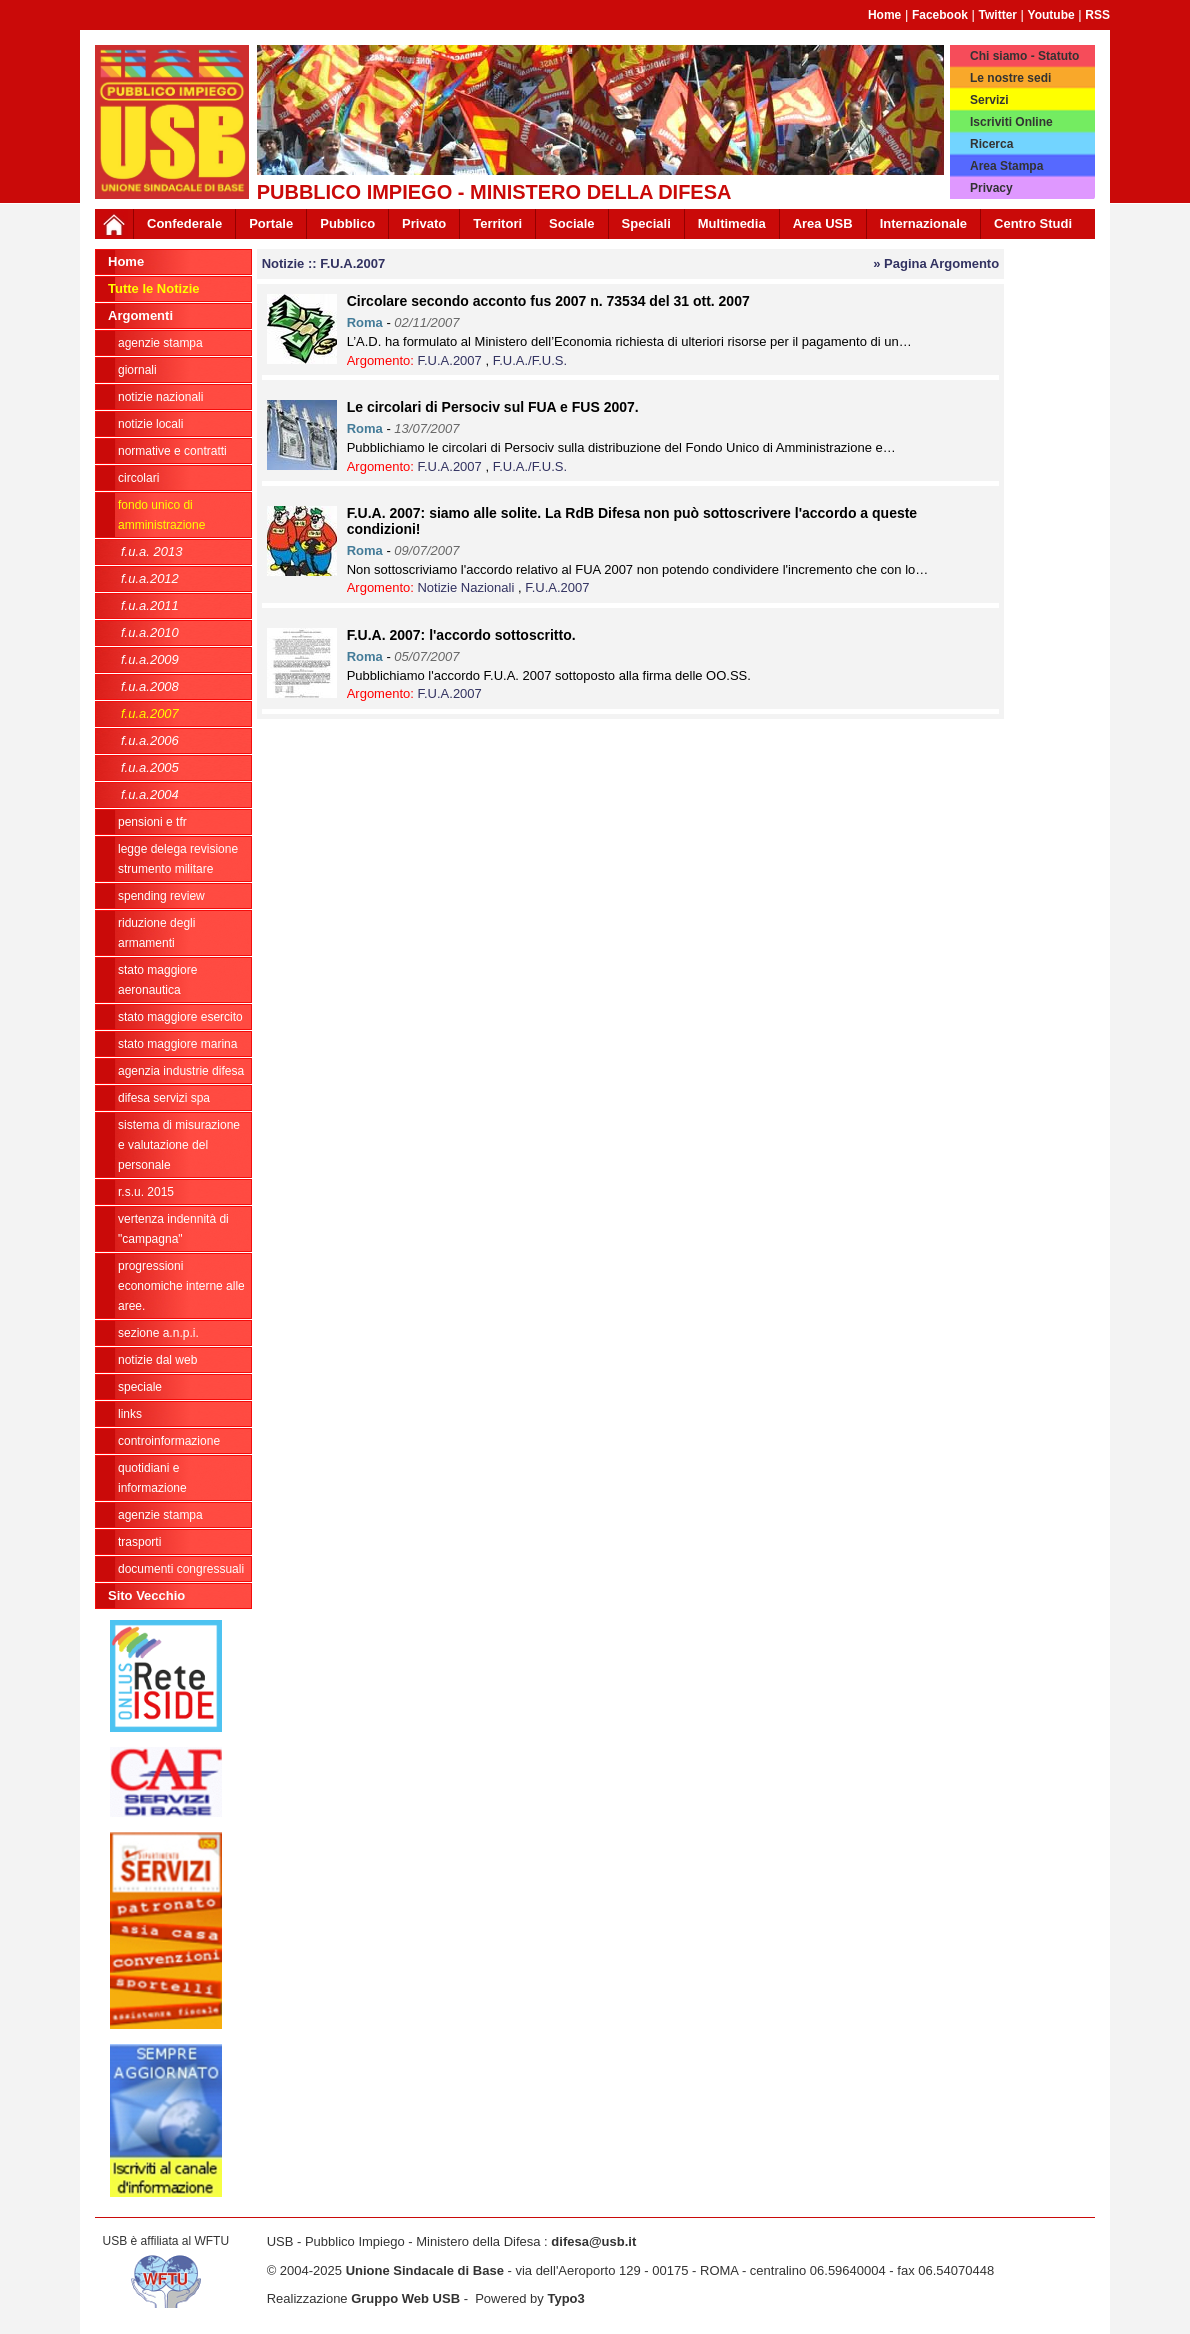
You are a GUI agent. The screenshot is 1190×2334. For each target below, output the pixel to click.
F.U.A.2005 (150, 767)
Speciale (140, 1387)
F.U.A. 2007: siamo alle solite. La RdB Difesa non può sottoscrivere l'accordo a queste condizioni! (632, 520)
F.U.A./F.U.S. (530, 360)
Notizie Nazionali (160, 397)
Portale (271, 223)
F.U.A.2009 (150, 659)
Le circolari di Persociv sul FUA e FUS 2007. (493, 407)
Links (130, 1414)
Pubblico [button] (347, 223)
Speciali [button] (646, 223)
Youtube (1051, 15)
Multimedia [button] (732, 223)
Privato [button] (424, 223)
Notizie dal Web (157, 1360)
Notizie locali (150, 424)
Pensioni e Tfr (152, 822)
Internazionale (923, 223)
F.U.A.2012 (150, 578)
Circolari (138, 478)
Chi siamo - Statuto (1024, 56)
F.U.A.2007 (150, 713)
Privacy (991, 188)
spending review (161, 896)
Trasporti (139, 1542)
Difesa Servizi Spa (164, 1098)
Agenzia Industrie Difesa (181, 1071)
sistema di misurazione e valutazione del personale (179, 1145)
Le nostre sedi (1010, 78)
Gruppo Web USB (405, 2298)
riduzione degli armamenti (156, 933)
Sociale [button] (572, 223)
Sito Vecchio (146, 1595)
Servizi (989, 100)
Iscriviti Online (1011, 122)
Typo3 (565, 2298)
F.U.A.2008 (150, 686)
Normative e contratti (172, 451)
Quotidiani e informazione (152, 1478)
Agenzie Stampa (160, 1515)
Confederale (184, 223)
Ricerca (991, 144)
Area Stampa (1006, 166)
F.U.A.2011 (150, 605)
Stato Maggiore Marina (177, 1044)
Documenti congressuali (181, 1569)
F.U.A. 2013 (151, 551)
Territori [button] (497, 223)
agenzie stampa (160, 343)
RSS (1097, 15)
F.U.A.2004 (150, 794)
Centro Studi (1033, 223)
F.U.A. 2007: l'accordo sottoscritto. (461, 635)
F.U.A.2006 (150, 740)
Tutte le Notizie (153, 288)
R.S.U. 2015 (146, 1192)
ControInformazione (169, 1441)
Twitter (998, 15)
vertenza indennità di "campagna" (173, 1229)
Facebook (940, 15)
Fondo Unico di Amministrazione (161, 515)
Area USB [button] (823, 223)
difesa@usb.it (593, 2241)
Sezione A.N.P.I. (158, 1333)
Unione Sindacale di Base (425, 2270)
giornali (137, 370)
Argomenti (140, 315)
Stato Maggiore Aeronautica (157, 980)
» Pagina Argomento (936, 263)
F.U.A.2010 (150, 632)
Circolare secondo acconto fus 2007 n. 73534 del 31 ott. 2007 (548, 301)
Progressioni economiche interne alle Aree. (181, 1286)
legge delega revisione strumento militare (178, 859)
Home (884, 15)
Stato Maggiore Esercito (180, 1017)
